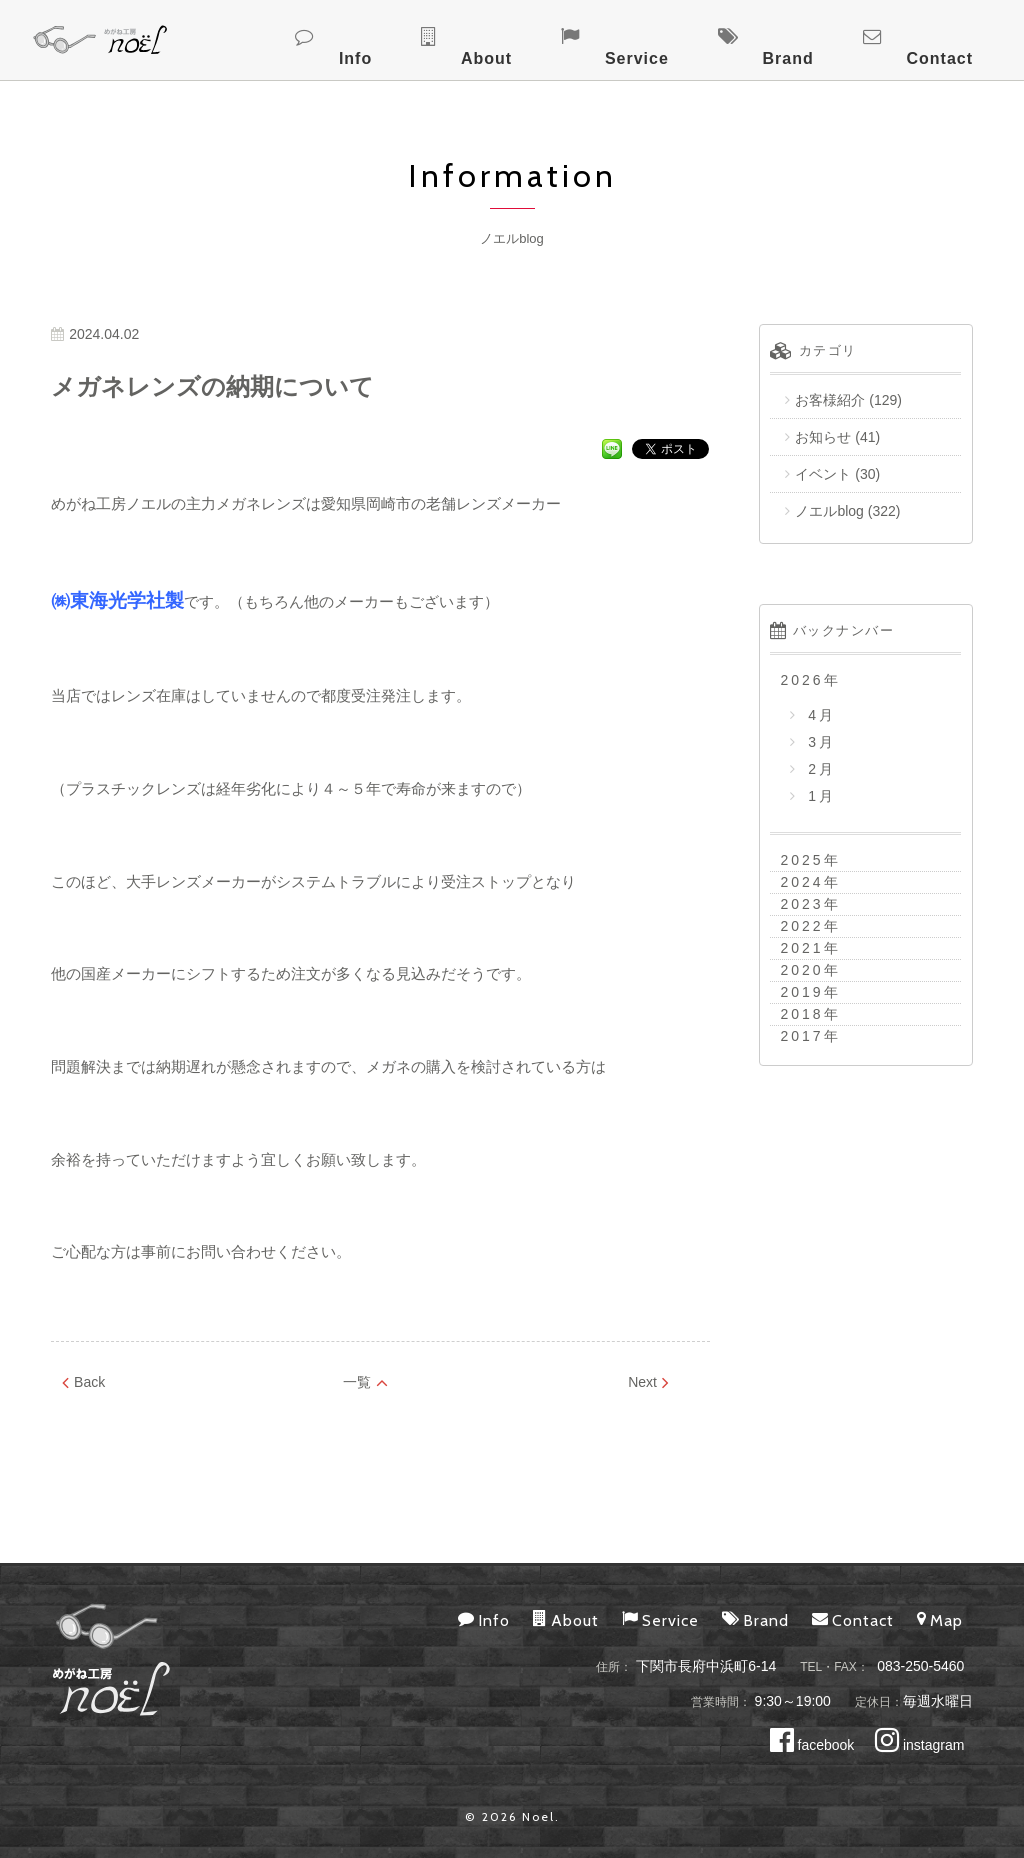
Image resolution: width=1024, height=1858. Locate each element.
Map (940, 1619)
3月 (818, 742)
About (632, 38)
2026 (801, 680)
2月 (818, 769)
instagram (919, 1745)
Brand (850, 38)
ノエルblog (829, 511)
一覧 (365, 1382)
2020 (801, 970)
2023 (801, 904)
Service (741, 38)
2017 (801, 1036)
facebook (812, 1745)
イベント (823, 474)
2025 (801, 860)
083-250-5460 (920, 1666)
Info (543, 38)
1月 (818, 796)
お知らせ (823, 437)
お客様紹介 (830, 400)
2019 (801, 992)
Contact (960, 38)
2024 (801, 882)
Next (648, 1382)
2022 (801, 926)
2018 (801, 1014)
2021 (801, 948)
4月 (818, 715)
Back (83, 1382)
